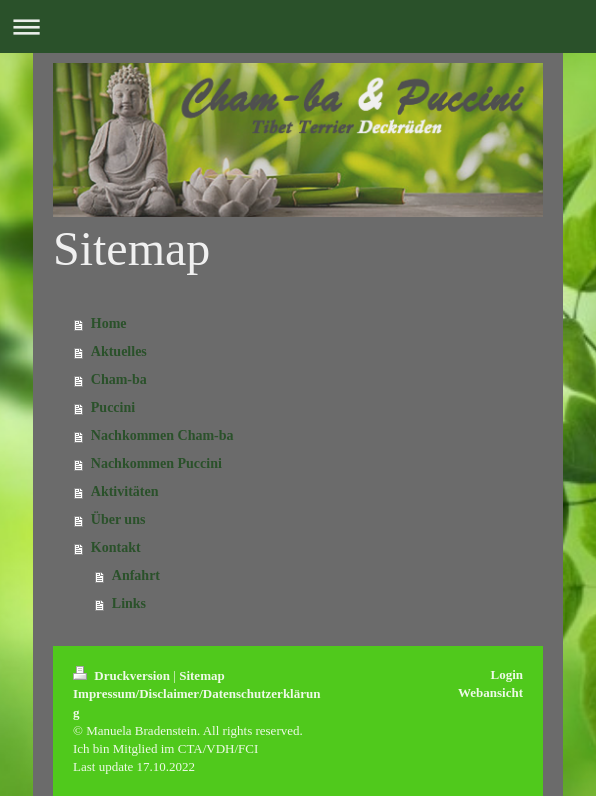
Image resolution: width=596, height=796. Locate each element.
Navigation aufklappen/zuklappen (298, 26)
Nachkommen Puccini (156, 463)
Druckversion (123, 675)
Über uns (118, 519)
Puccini (113, 407)
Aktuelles (119, 351)
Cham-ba (119, 379)
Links (129, 603)
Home (109, 323)
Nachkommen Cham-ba (162, 435)
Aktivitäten (125, 491)
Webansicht (490, 692)
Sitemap (202, 675)
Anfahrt (136, 575)
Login (506, 674)
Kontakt (116, 547)
